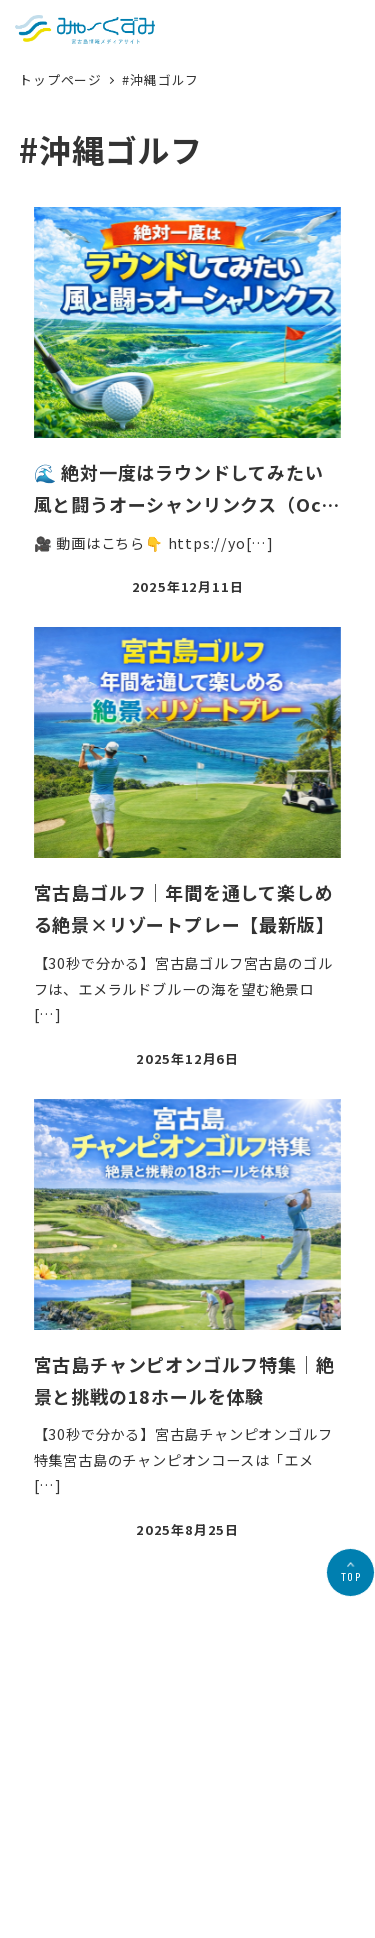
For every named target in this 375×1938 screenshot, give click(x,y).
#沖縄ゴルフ (160, 79)
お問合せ (272, 1844)
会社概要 (79, 1844)
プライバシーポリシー (176, 1844)
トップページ (62, 79)
